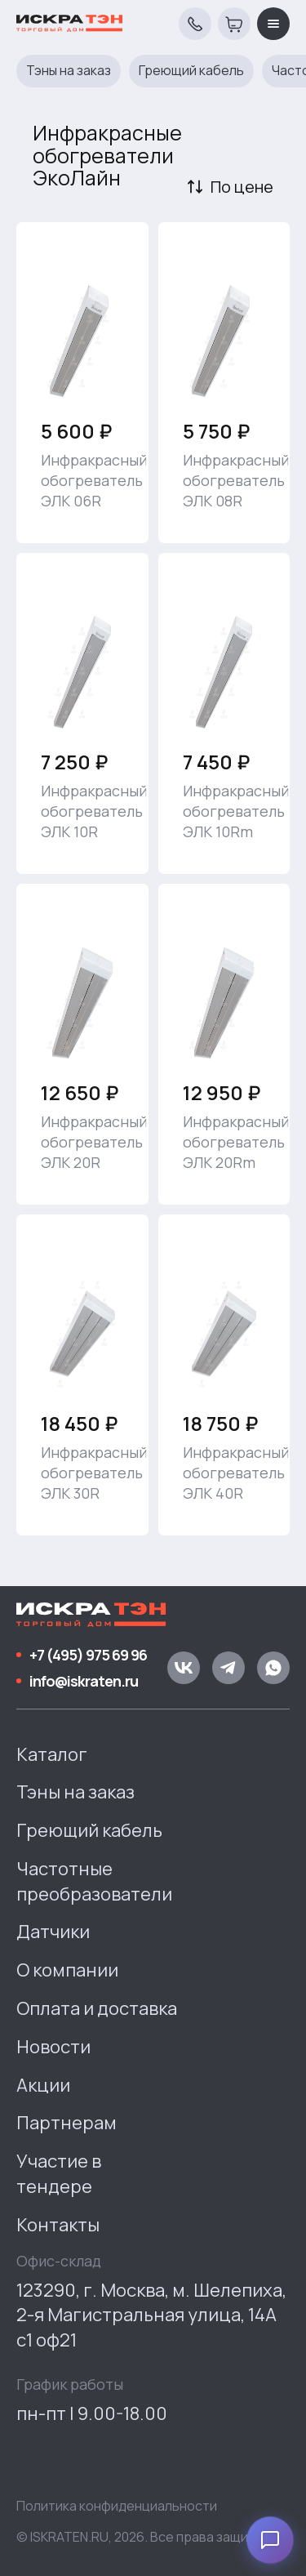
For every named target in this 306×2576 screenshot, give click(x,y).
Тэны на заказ (68, 70)
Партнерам (66, 2122)
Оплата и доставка (96, 2008)
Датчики (53, 1931)
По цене (242, 187)
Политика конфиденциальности (116, 2506)
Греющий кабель (191, 70)
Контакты (58, 2225)
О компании (67, 1970)
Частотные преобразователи (94, 1881)
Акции (43, 2085)
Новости (53, 2047)
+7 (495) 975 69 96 (88, 1655)
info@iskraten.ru (83, 1681)
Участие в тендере (58, 2174)
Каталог (51, 1754)
